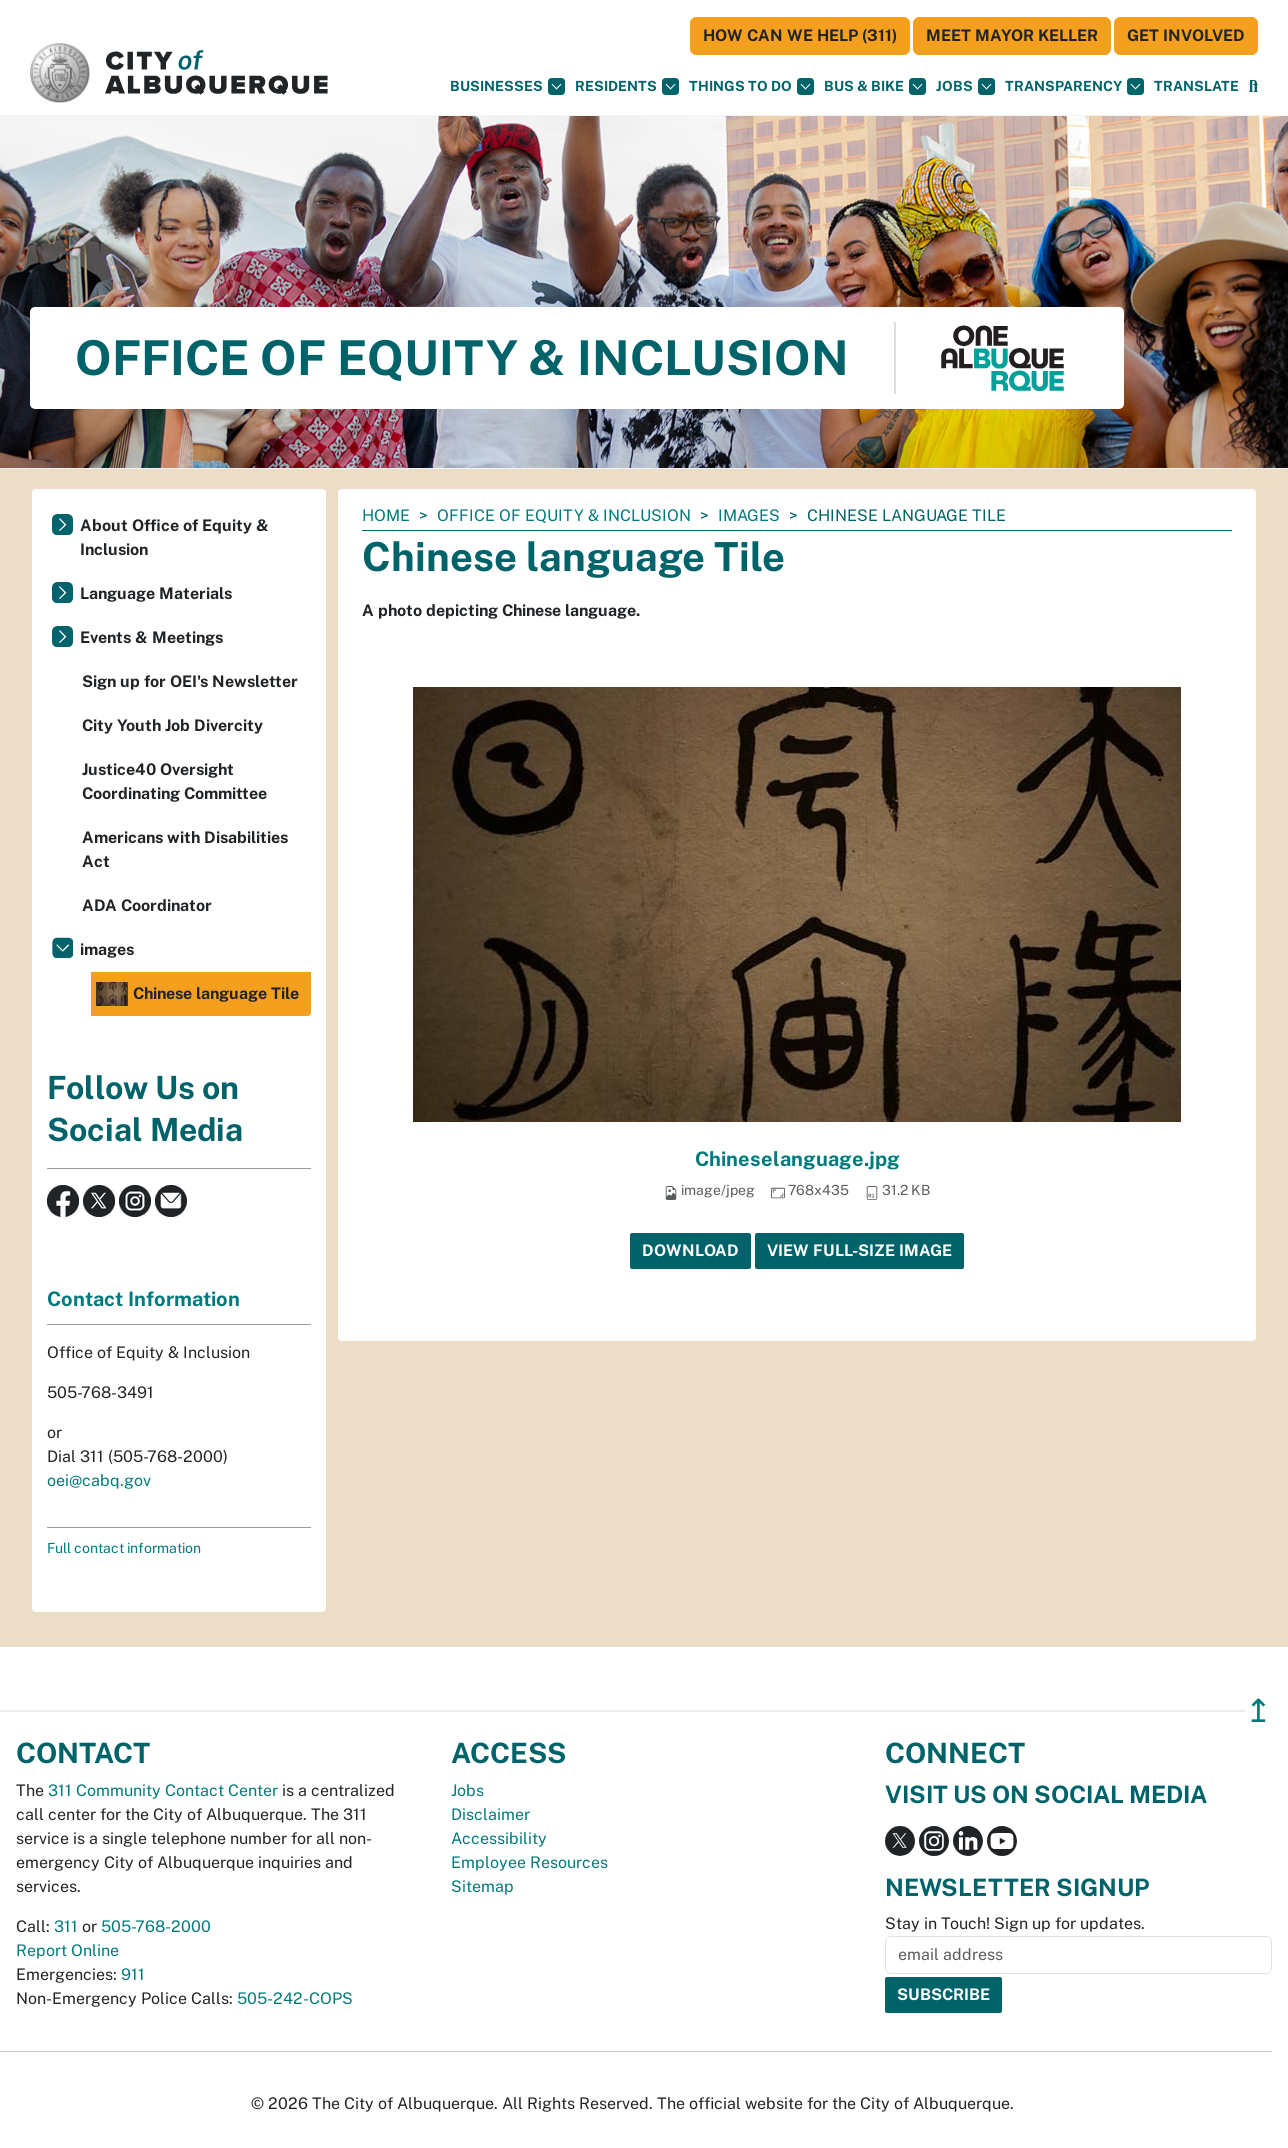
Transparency (1074, 86)
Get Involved (1186, 35)
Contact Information (143, 1299)
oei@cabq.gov (99, 1480)
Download (690, 1250)
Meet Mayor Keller (1012, 35)
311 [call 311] (66, 1926)
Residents (627, 86)
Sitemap (482, 1886)
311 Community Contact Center (163, 1790)
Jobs (965, 86)
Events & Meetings (151, 637)
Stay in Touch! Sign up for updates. (1015, 1923)
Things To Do (751, 86)
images (749, 515)
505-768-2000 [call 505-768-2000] (156, 1926)
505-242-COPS (295, 1998)
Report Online (67, 1950)
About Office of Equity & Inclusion (174, 537)
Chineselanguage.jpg (797, 1159)
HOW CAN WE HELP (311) (800, 35)
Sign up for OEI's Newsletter (190, 681)
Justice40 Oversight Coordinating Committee (174, 781)
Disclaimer (490, 1814)
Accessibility (499, 1838)
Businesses (507, 86)
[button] (1196, 86)
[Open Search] (1253, 86)
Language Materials (156, 593)
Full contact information (124, 1548)
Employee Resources (529, 1862)
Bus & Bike (875, 86)
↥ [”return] (1258, 1710)
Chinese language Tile (197, 994)
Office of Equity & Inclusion (564, 515)
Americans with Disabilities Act (185, 849)
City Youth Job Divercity (172, 725)
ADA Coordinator (147, 905)
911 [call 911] (133, 1974)
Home (386, 515)
